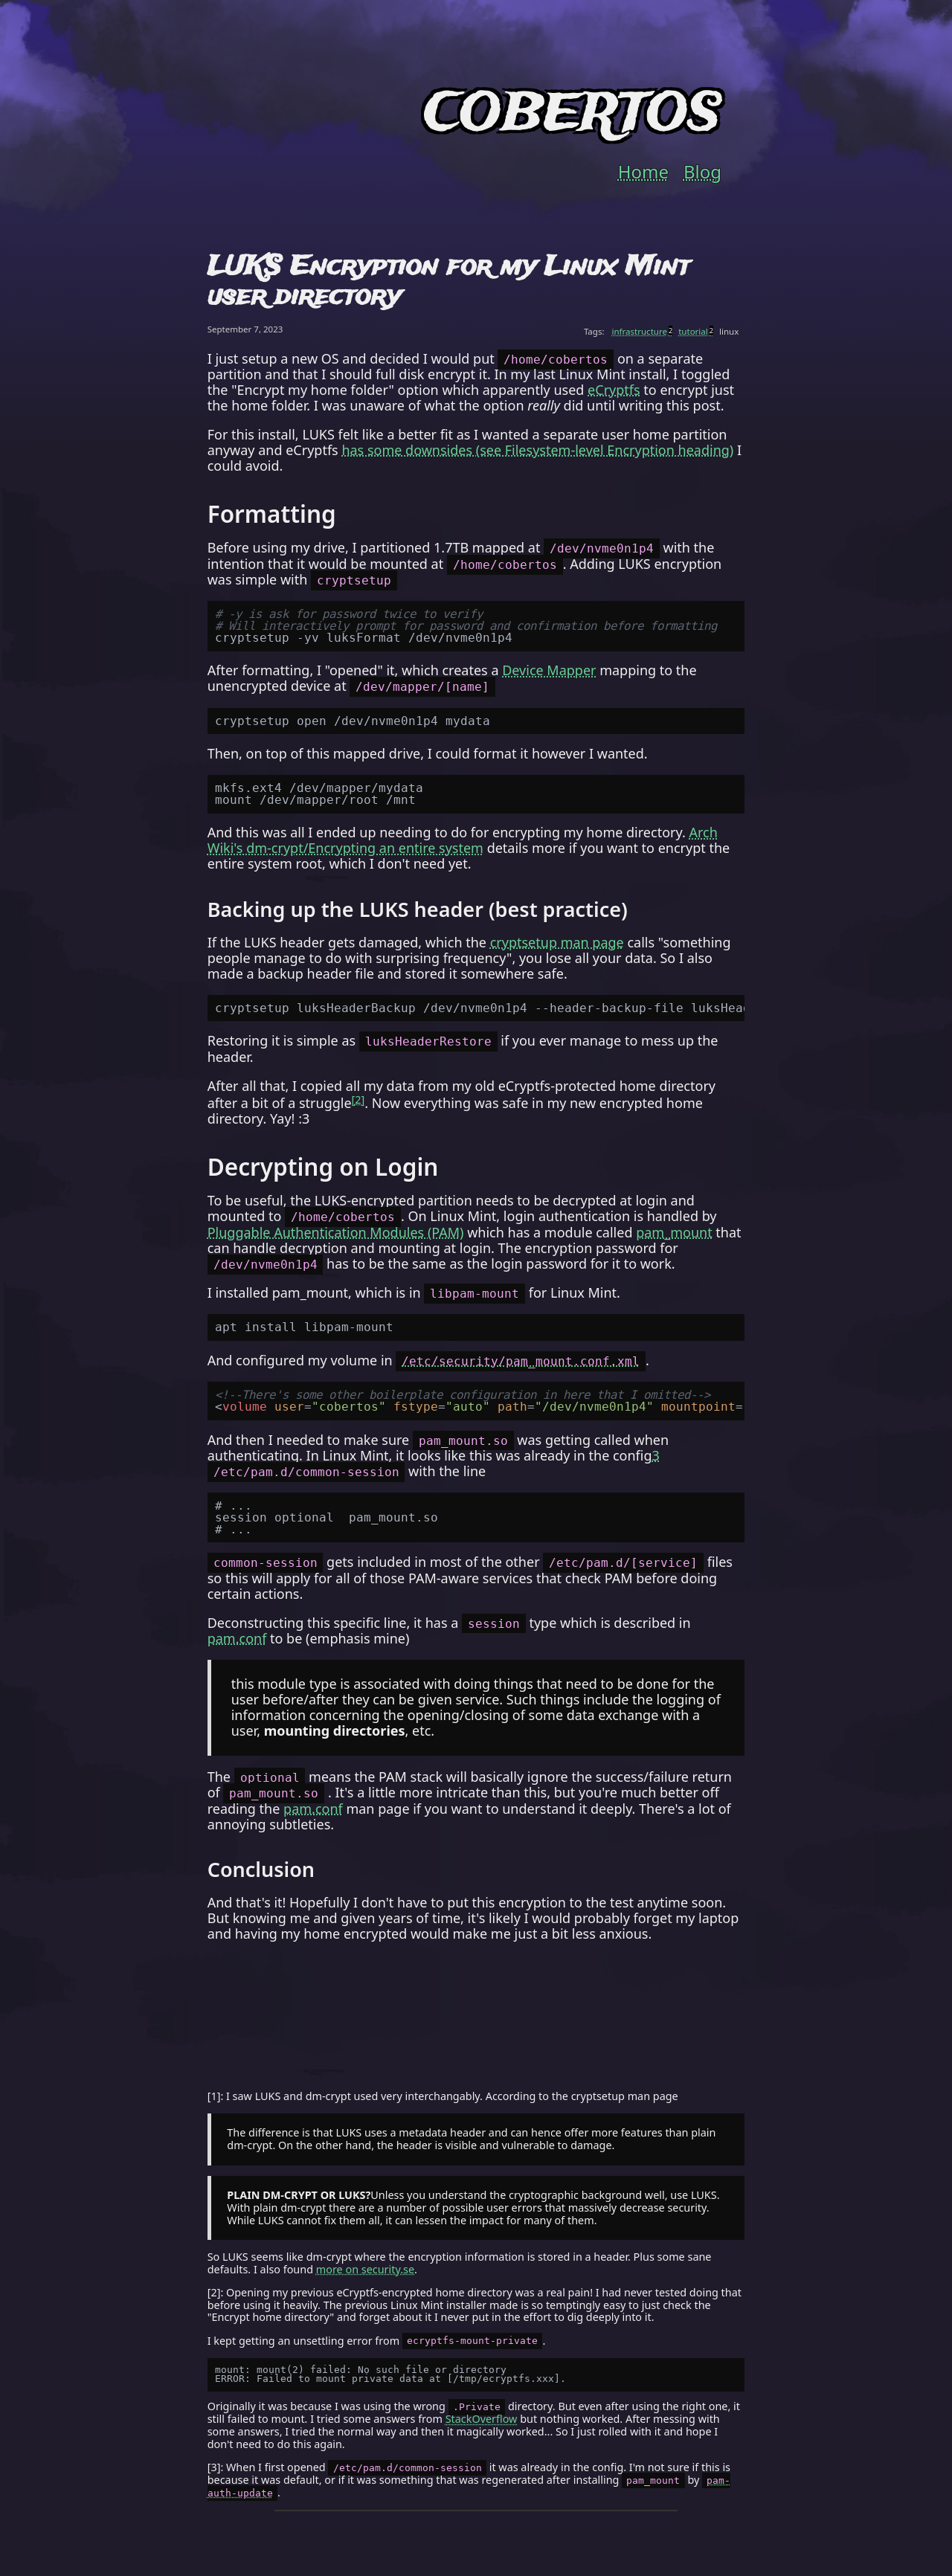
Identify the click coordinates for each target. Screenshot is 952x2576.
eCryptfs (614, 390)
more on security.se (365, 2269)
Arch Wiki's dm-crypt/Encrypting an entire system (463, 840)
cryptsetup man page (557, 942)
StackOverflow (482, 2419)
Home (643, 171)
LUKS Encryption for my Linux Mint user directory (448, 282)
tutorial (695, 331)
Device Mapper (549, 670)
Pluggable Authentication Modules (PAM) (336, 1232)
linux (729, 331)
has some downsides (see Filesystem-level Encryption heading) (537, 450)
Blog (702, 171)
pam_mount (674, 1232)
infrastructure (642, 331)
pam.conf (237, 1638)
